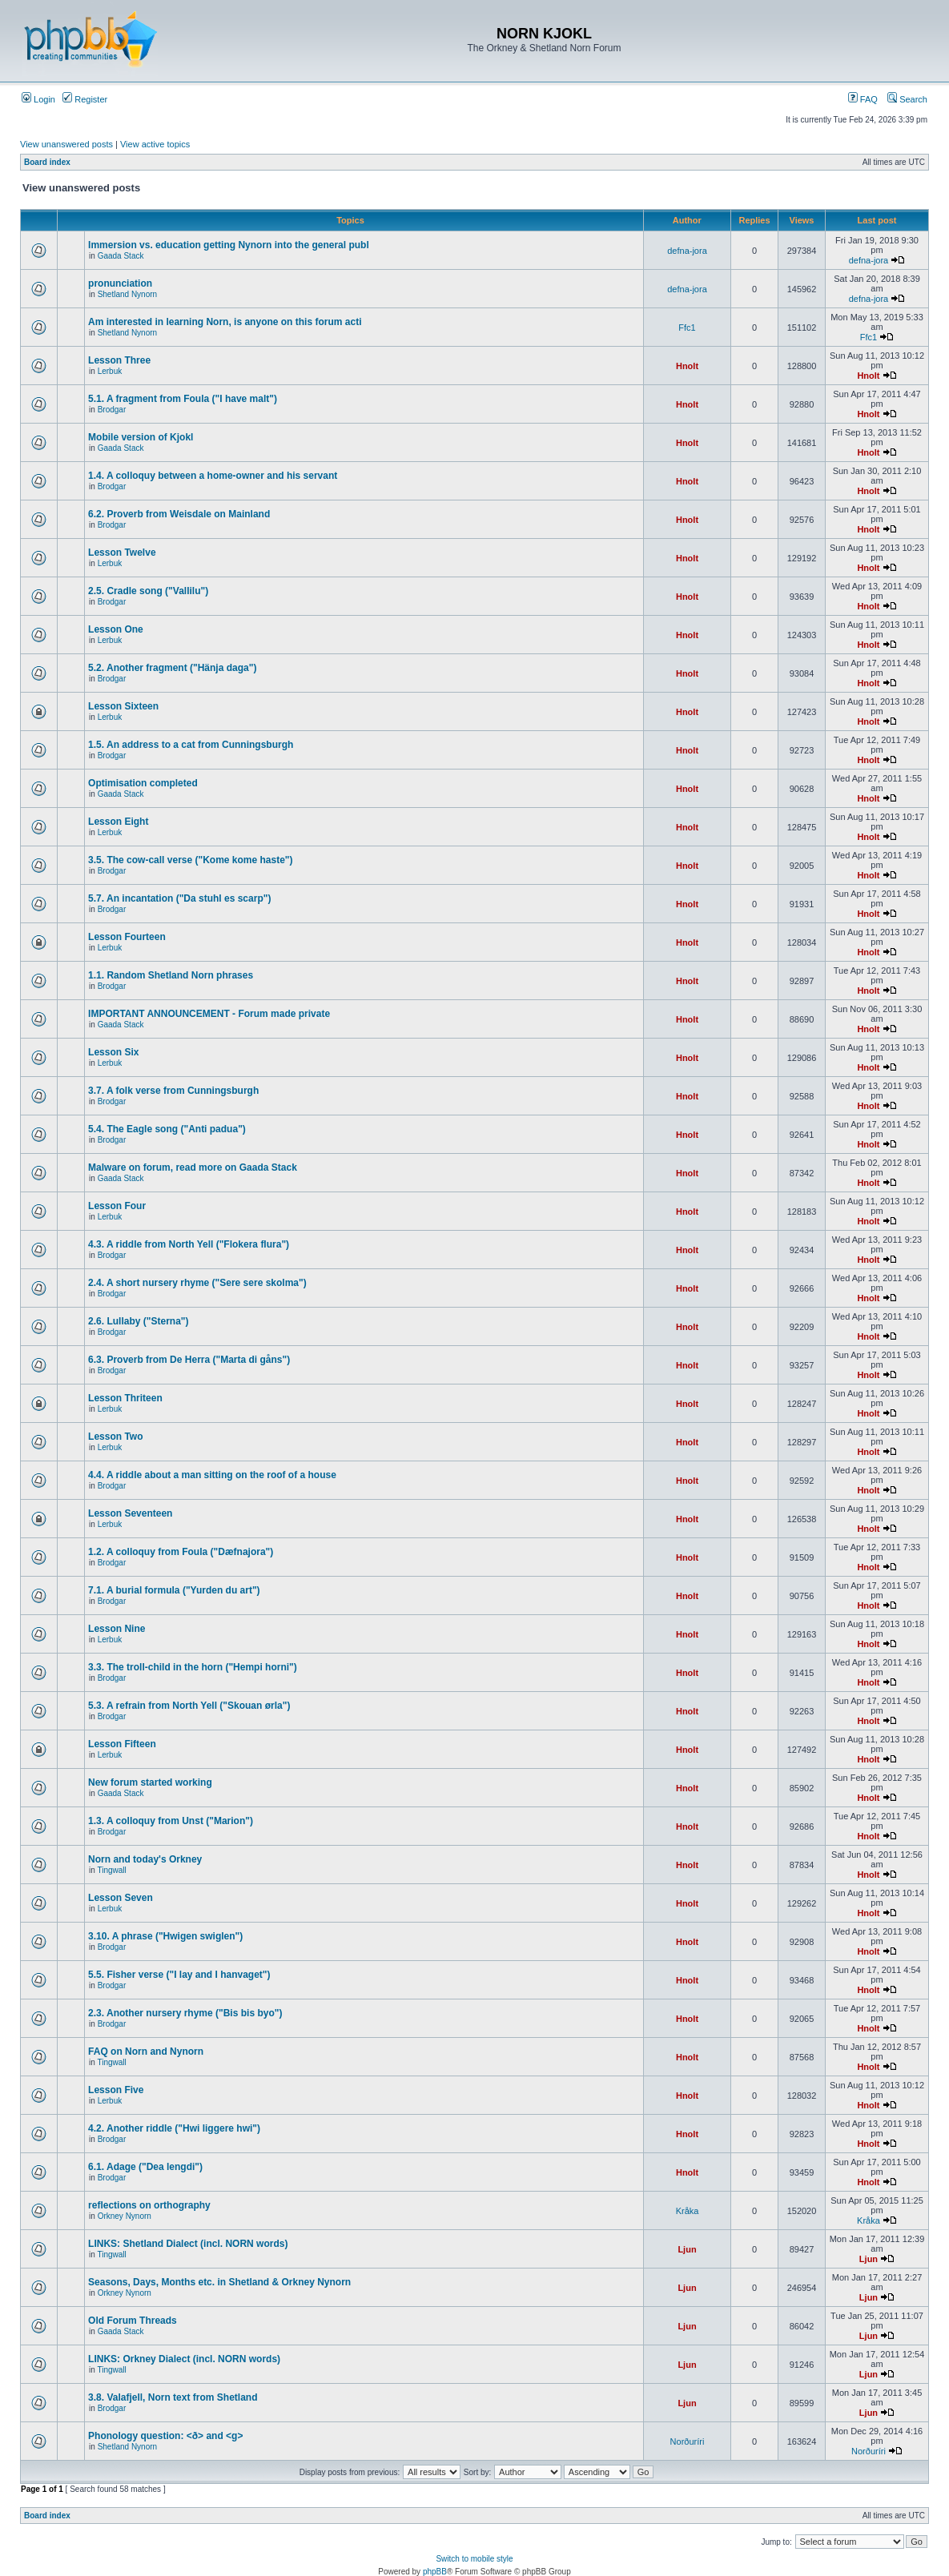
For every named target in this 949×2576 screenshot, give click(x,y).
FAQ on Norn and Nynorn (145, 2051)
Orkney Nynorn (124, 2216)
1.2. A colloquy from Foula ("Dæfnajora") (180, 1551)
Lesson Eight (118, 821)
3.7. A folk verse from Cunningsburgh (173, 1090)
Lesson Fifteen (122, 1744)
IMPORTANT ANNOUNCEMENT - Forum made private (209, 1013)
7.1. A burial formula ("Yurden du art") (174, 1590)
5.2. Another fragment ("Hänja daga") (172, 667)
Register (84, 99)
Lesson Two (115, 1436)
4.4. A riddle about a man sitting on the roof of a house (212, 1475)
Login (38, 99)
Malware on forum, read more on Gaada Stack (192, 1167)
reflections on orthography (149, 2205)
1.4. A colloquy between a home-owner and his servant (212, 475)
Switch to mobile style (474, 2558)
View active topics (155, 144)
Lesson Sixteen (123, 706)
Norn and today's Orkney (145, 1859)
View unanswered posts (66, 144)
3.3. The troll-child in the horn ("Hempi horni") (192, 1667)
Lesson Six (113, 1052)
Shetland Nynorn (128, 294)
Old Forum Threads (132, 2320)
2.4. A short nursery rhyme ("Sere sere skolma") (197, 1282)
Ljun (687, 2249)
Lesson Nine (116, 1628)
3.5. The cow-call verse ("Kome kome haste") (190, 860)
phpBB (435, 2571)
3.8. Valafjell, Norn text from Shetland (172, 2397)
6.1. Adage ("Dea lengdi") (145, 2166)
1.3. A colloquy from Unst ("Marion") (170, 1821)
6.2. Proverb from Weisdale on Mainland (179, 514)
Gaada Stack (121, 255)
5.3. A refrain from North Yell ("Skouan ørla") (189, 1705)
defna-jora (687, 250)
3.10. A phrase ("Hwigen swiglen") (165, 1936)
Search (907, 99)
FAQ (863, 99)
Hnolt (687, 366)
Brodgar (112, 409)
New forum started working (150, 1782)
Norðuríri (687, 2441)
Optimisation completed (143, 783)
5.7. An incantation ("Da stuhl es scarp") (179, 898)
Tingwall (111, 1870)
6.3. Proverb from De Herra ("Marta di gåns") (189, 1359)
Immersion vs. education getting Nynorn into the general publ (228, 245)
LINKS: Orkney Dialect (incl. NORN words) (184, 2359)
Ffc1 (686, 327)
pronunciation (120, 283)
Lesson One (115, 629)
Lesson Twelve (121, 552)
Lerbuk (110, 371)
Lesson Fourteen (127, 936)
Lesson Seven (120, 1897)
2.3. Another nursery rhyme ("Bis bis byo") (185, 2013)
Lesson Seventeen (130, 1513)
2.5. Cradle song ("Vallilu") (148, 591)
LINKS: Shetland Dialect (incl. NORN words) (188, 2243)
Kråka (687, 2211)
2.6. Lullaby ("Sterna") (138, 1321)
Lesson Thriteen (125, 1398)
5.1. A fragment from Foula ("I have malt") (182, 398)
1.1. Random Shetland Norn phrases (170, 975)
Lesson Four (117, 1206)
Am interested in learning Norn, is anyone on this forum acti (224, 322)
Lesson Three (119, 360)
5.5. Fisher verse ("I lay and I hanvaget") (179, 1974)
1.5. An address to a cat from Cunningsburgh (190, 744)
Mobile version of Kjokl (140, 437)
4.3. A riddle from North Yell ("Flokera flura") (188, 1244)
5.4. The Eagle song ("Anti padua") (167, 1129)
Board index (47, 162)
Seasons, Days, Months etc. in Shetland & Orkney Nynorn (219, 2282)
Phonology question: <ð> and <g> (165, 2435)
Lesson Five (115, 2090)
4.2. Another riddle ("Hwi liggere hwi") (174, 2128)
